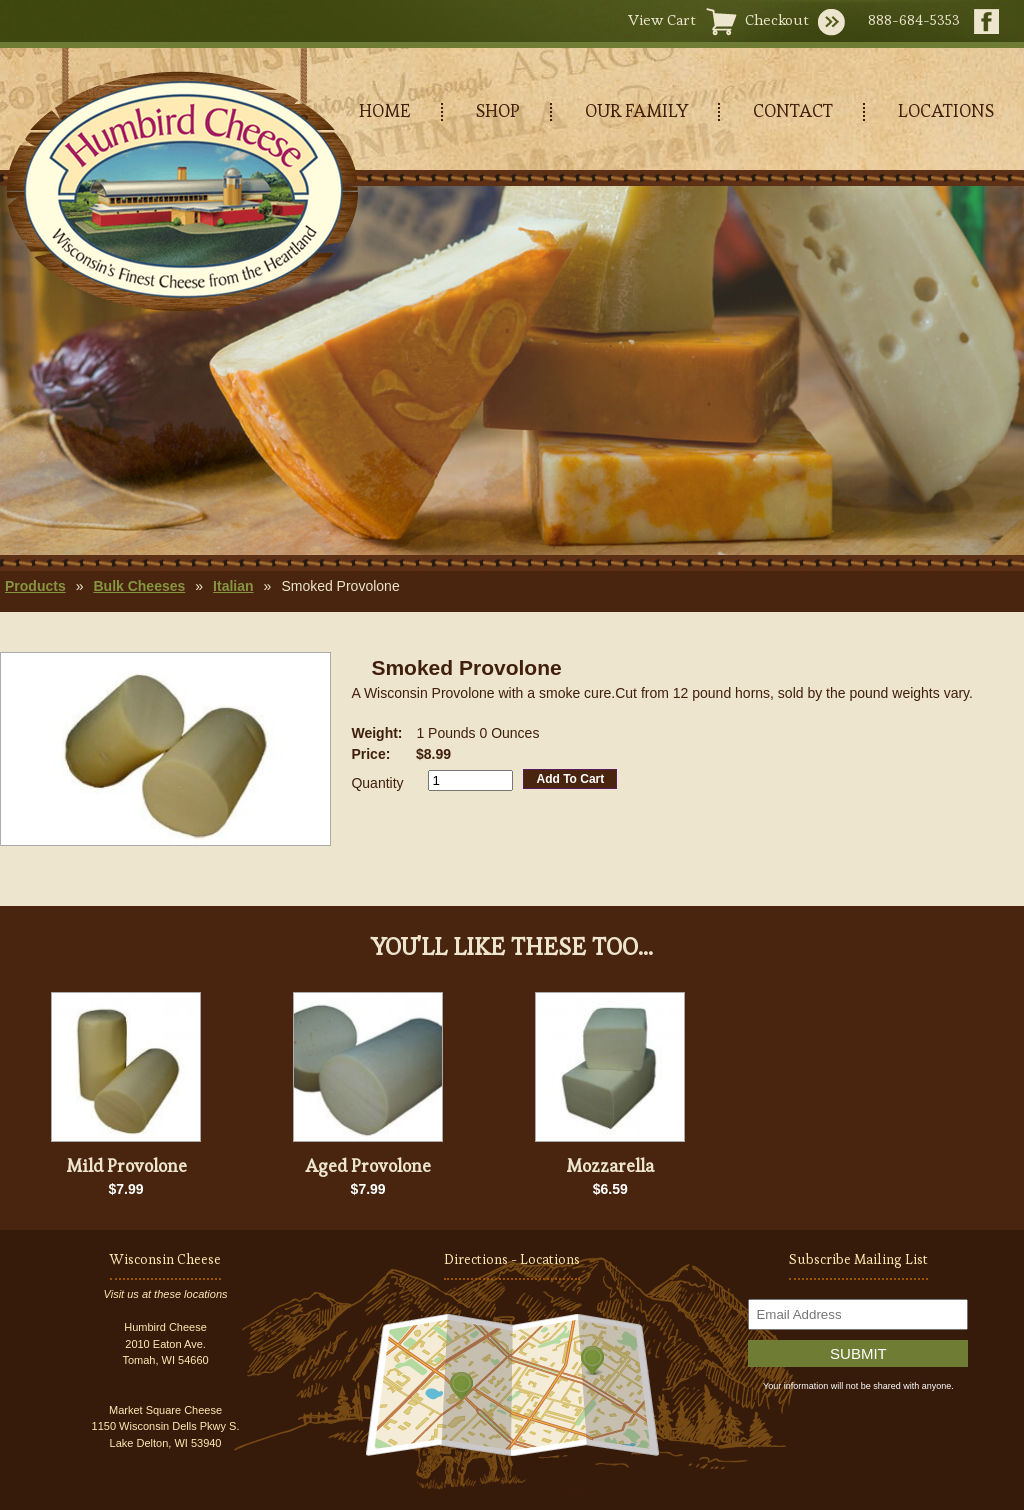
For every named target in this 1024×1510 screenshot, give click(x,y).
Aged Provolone (368, 1165)
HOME (385, 110)
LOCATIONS (946, 110)
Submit (858, 1353)
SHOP (498, 110)
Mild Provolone (126, 1165)
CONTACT (793, 110)
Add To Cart (570, 779)
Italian (233, 586)
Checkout (777, 19)
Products (35, 586)
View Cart (662, 19)
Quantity (377, 783)
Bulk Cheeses (139, 586)
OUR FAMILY (636, 110)
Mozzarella (610, 1165)
